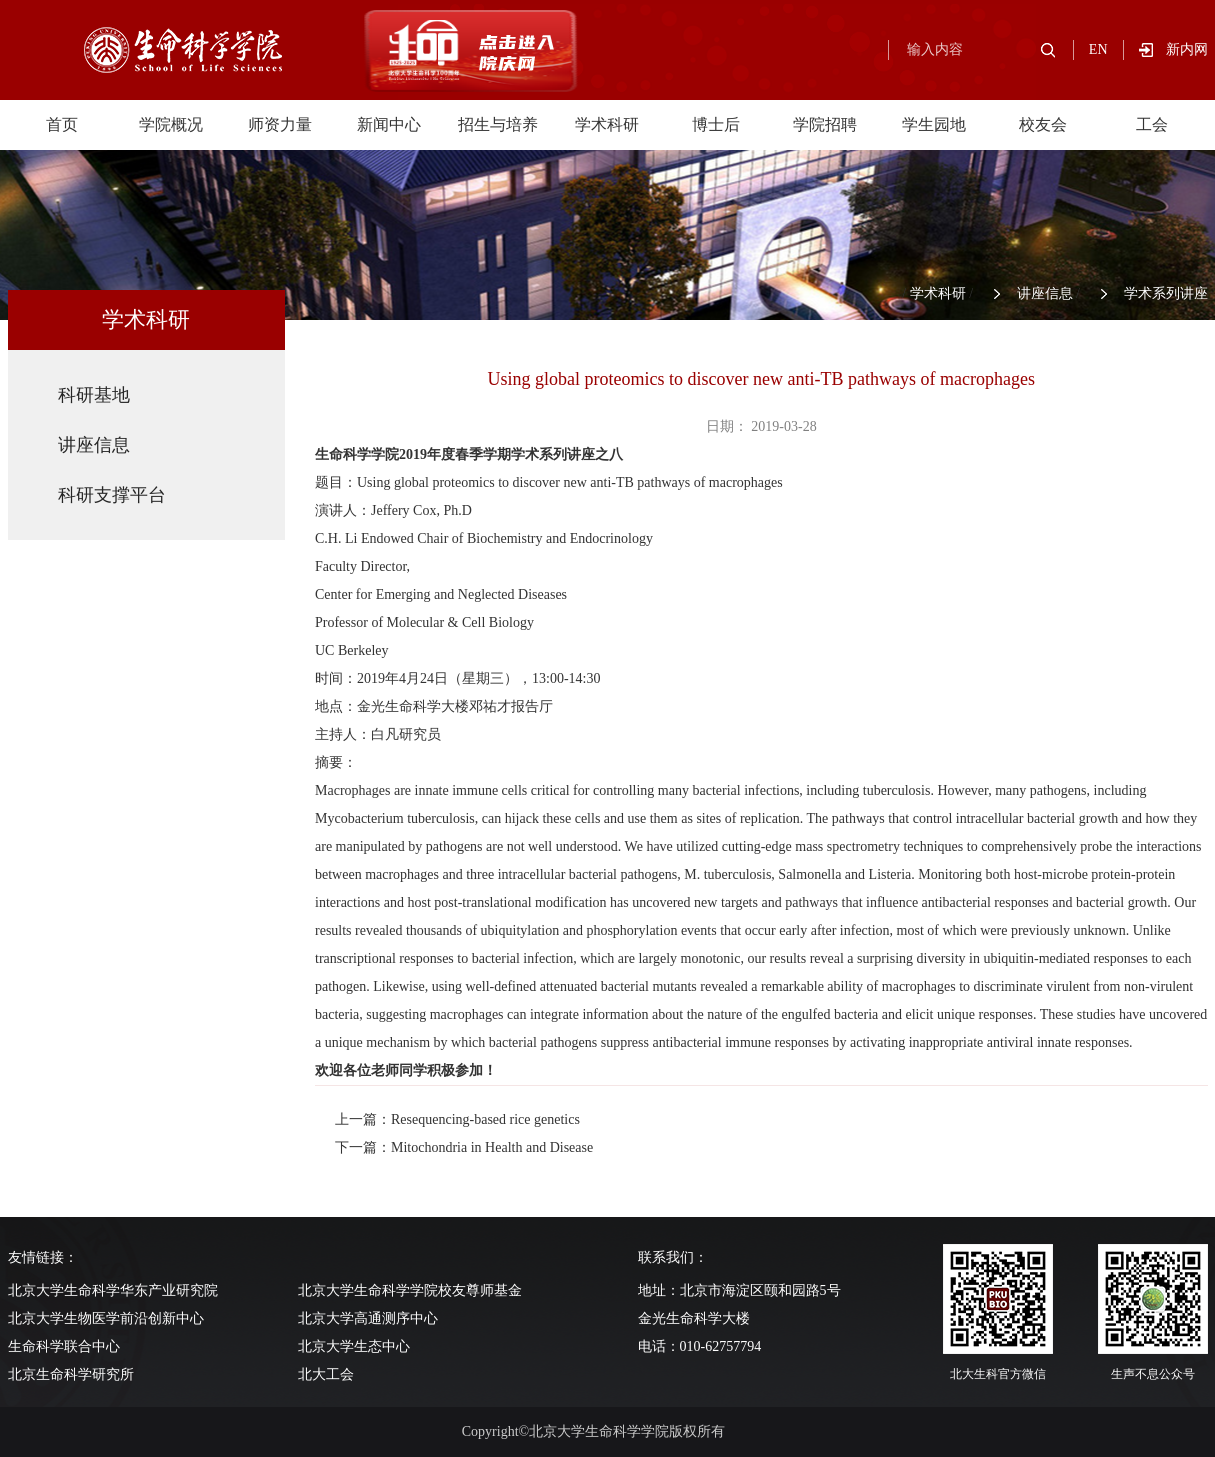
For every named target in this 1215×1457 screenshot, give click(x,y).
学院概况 (171, 124)
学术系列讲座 (1166, 293)
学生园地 (934, 124)
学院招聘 (825, 124)
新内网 (1187, 49)
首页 (62, 124)
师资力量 (280, 124)
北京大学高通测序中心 (368, 1318)
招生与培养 (498, 124)
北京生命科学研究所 (71, 1374)
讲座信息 (1045, 293)
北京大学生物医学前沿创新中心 (106, 1318)
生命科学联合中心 (64, 1346)
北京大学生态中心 (354, 1346)
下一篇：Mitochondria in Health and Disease (464, 1147)
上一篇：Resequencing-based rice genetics (457, 1119)
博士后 (716, 124)
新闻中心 (389, 124)
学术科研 (607, 124)
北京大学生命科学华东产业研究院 (113, 1290)
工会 (1152, 124)
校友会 (1043, 124)
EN (1098, 49)
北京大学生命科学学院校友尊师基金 (410, 1290)
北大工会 (326, 1374)
